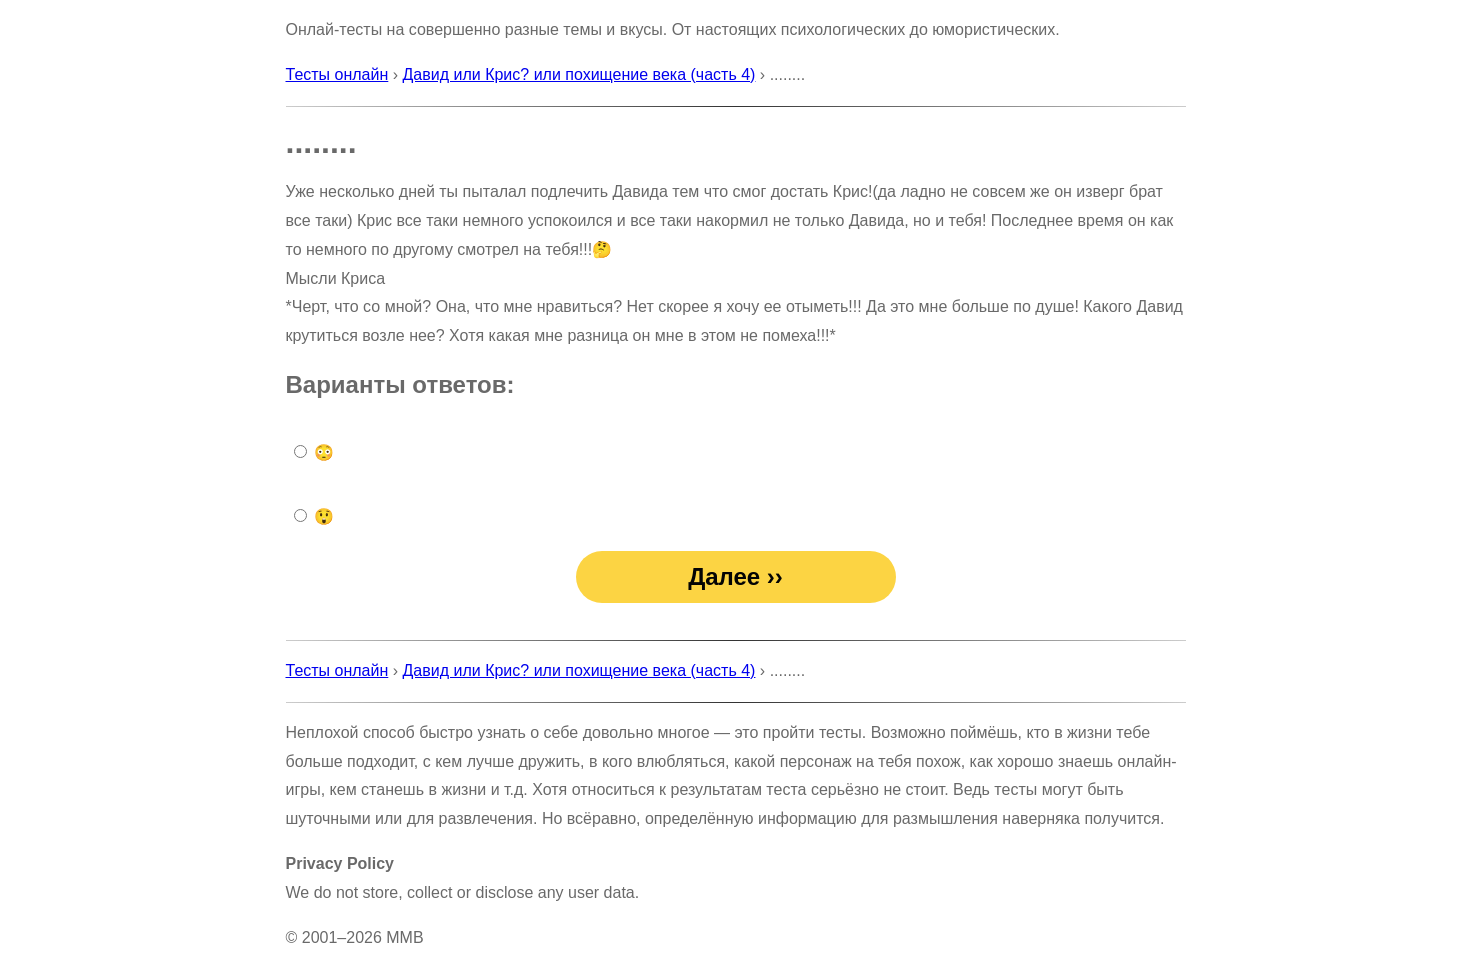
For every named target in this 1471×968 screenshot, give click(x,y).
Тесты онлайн (337, 74)
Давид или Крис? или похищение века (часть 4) (579, 74)
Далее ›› (735, 576)
